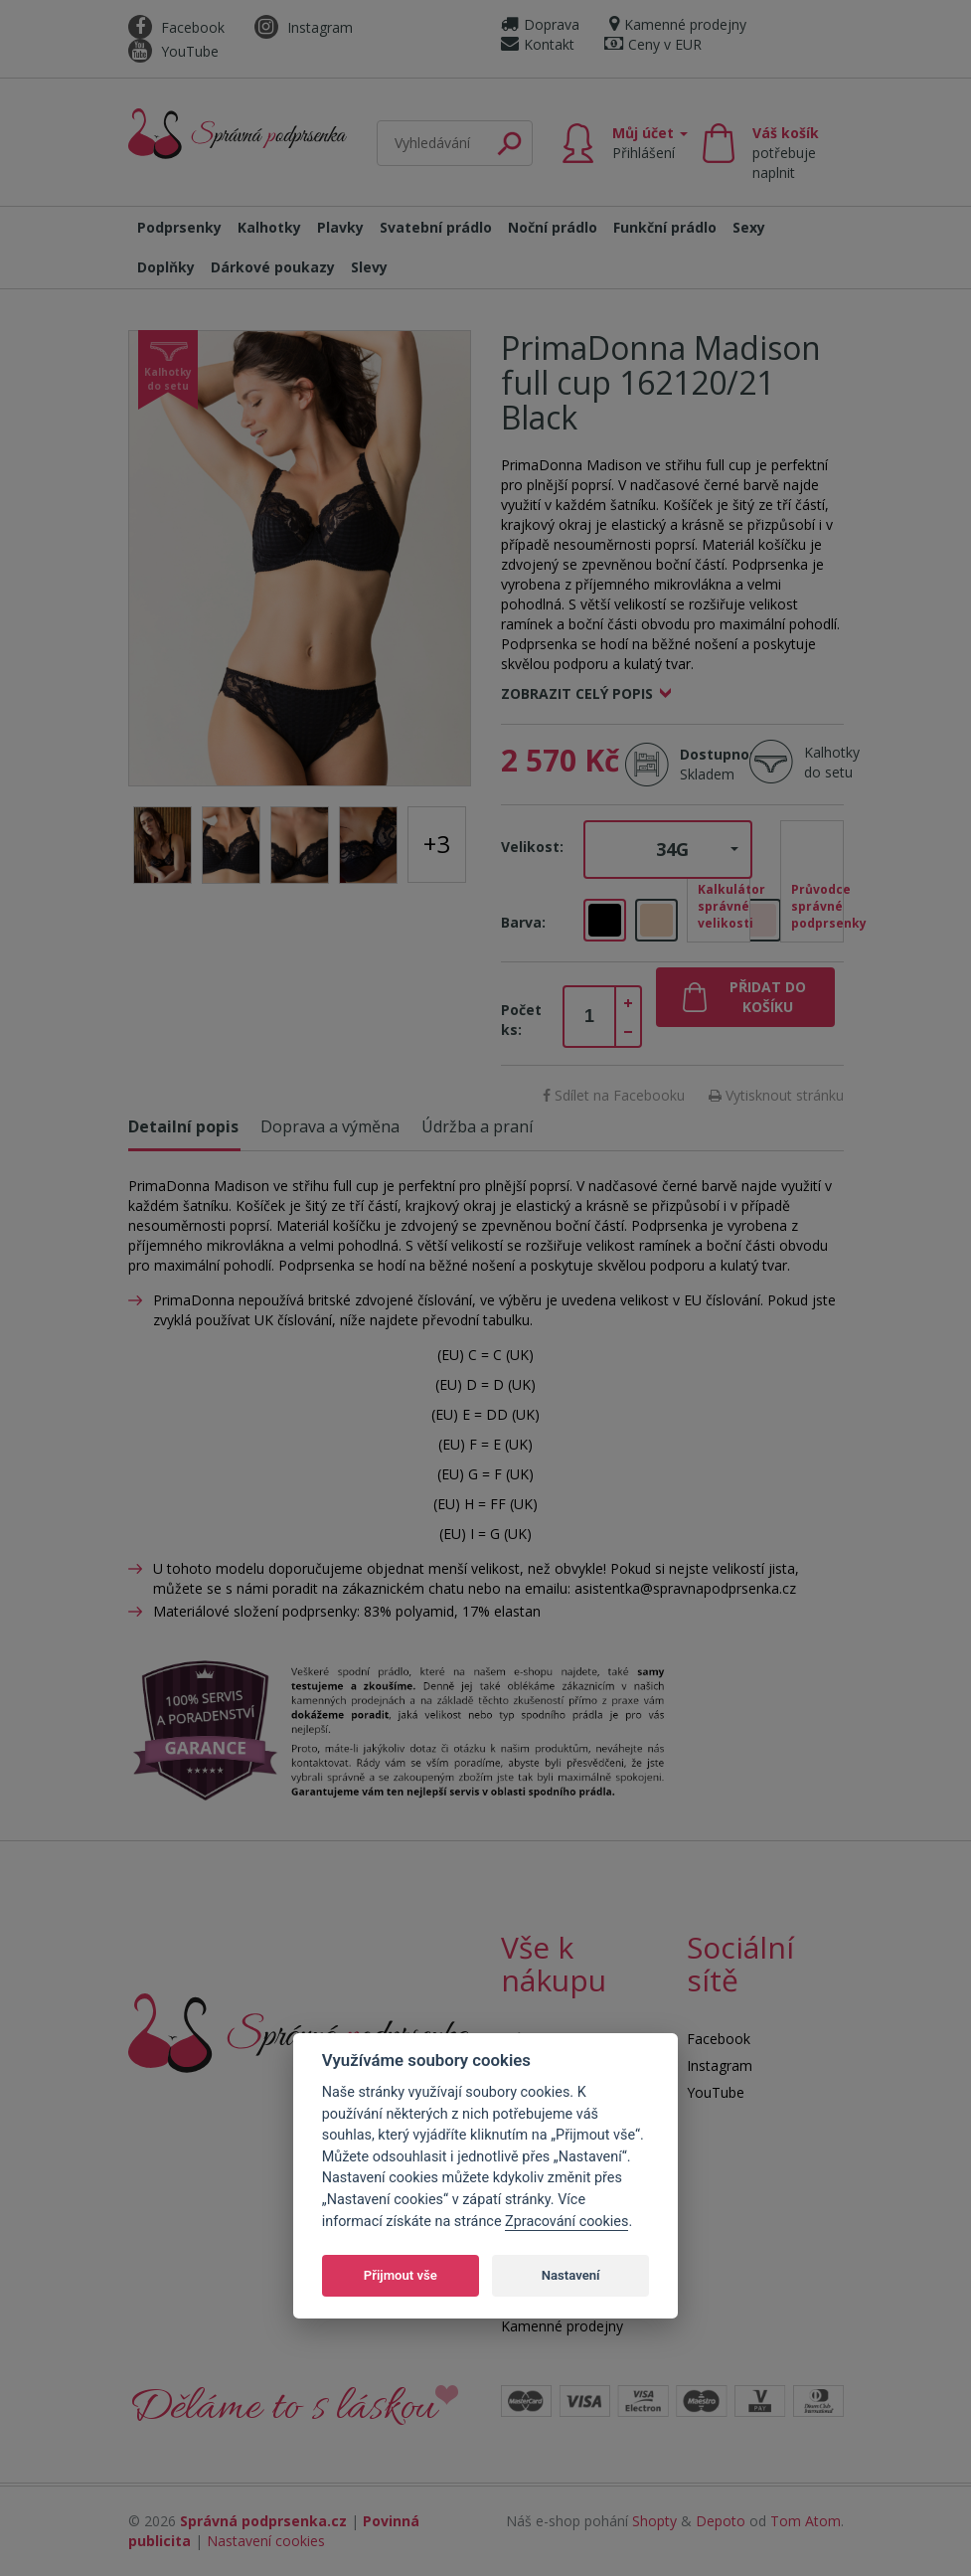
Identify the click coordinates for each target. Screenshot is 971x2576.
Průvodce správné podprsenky (817, 906)
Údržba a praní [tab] (477, 1126)
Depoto (720, 2520)
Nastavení (571, 2275)
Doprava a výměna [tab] (330, 1126)
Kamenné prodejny (677, 24)
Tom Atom (805, 2520)
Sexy (748, 227)
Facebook (176, 27)
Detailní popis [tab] (183, 1126)
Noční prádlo (552, 227)
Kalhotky (269, 227)
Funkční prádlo (665, 227)
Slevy (369, 267)
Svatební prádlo (436, 227)
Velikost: (532, 846)
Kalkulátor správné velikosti (724, 906)
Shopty (654, 2520)
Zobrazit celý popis (577, 693)
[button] (667, 850)
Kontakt (537, 44)
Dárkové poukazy (273, 267)
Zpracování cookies (566, 2221)
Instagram (303, 27)
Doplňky (166, 267)
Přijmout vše (400, 2275)
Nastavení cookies (266, 2540)
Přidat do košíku (767, 996)
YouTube (173, 51)
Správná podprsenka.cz (263, 2520)
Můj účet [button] (650, 142)
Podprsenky (179, 227)
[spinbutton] (589, 1017)
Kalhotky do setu (832, 762)
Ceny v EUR (653, 44)
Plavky (340, 227)
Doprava (540, 24)
